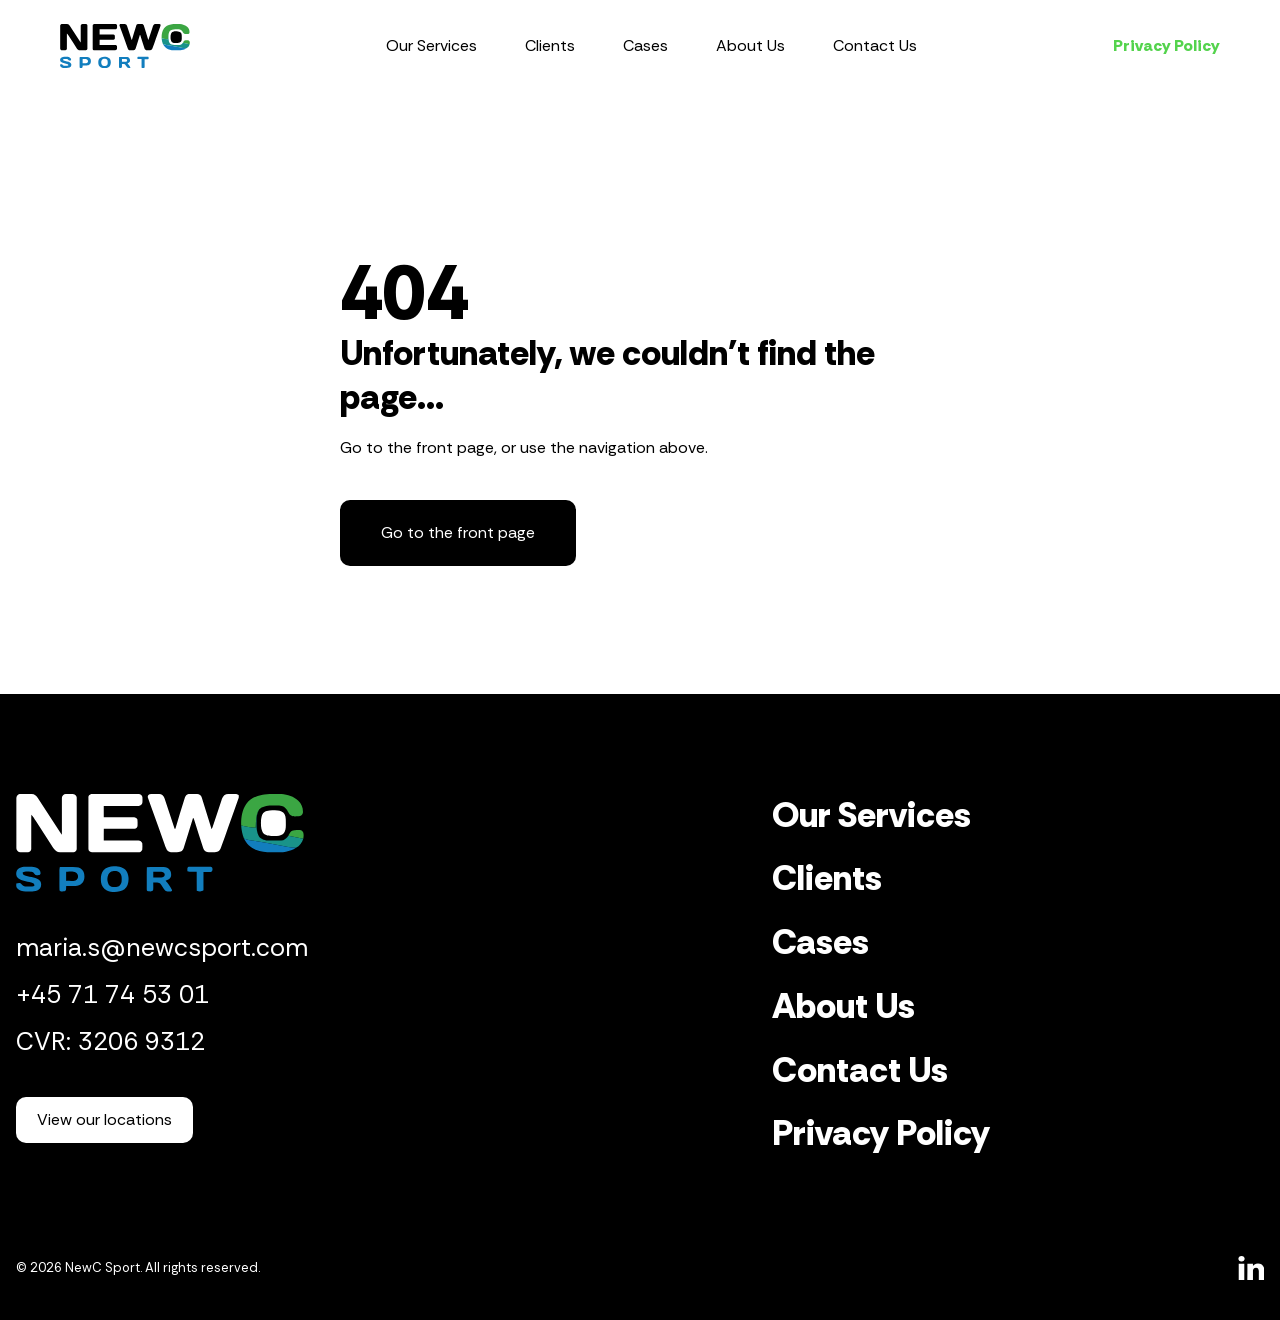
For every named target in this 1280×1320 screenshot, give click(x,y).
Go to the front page (458, 532)
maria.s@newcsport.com (162, 947)
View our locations (104, 1119)
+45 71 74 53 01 (112, 994)
